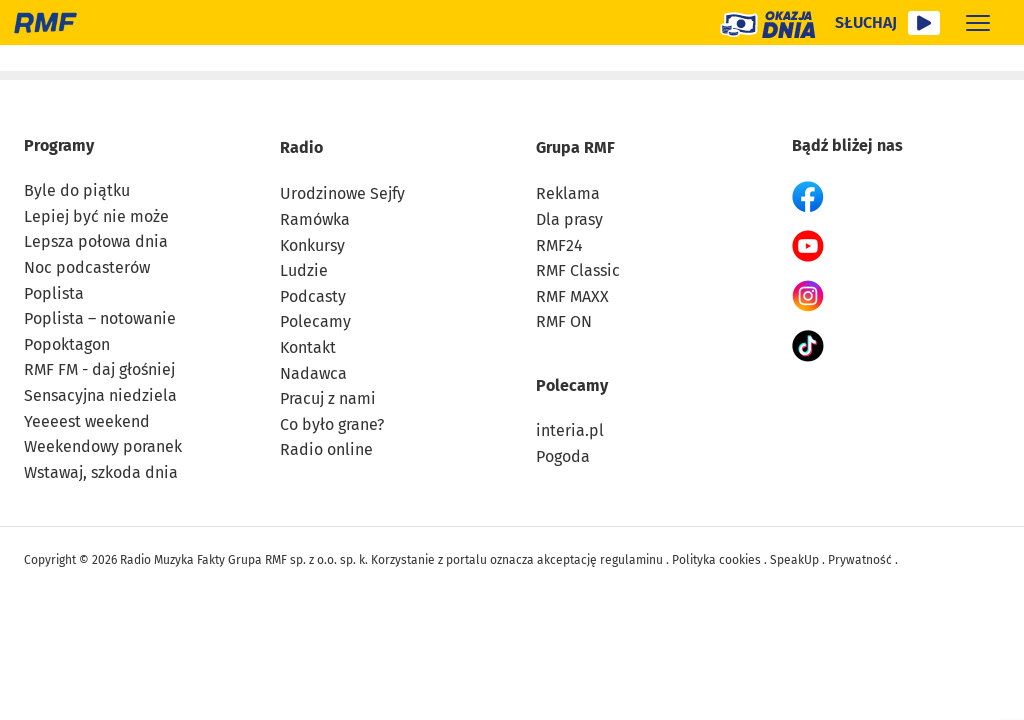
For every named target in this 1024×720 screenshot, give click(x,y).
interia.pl (570, 429)
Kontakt (308, 346)
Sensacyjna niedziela (100, 394)
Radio (301, 146)
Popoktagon (67, 343)
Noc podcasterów (87, 266)
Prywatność (860, 560)
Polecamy (315, 321)
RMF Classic (578, 269)
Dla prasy (569, 218)
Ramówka (315, 218)
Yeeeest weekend (87, 420)
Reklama (568, 193)
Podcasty (313, 295)
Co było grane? (332, 423)
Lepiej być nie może (96, 215)
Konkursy (312, 244)
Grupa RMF (575, 146)
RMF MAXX (572, 295)
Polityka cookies (716, 560)
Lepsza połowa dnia (96, 241)
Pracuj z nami (328, 397)
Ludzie (304, 269)
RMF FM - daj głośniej (99, 369)
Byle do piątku (77, 189)
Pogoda (563, 455)
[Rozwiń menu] (978, 22)
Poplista (54, 292)
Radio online (326, 449)
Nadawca (313, 372)
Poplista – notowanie (100, 317)
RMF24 (559, 244)
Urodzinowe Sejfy (342, 193)
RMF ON (564, 321)
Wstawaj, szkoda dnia (101, 471)
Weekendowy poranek (103, 445)
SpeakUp (794, 560)
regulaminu (631, 560)
